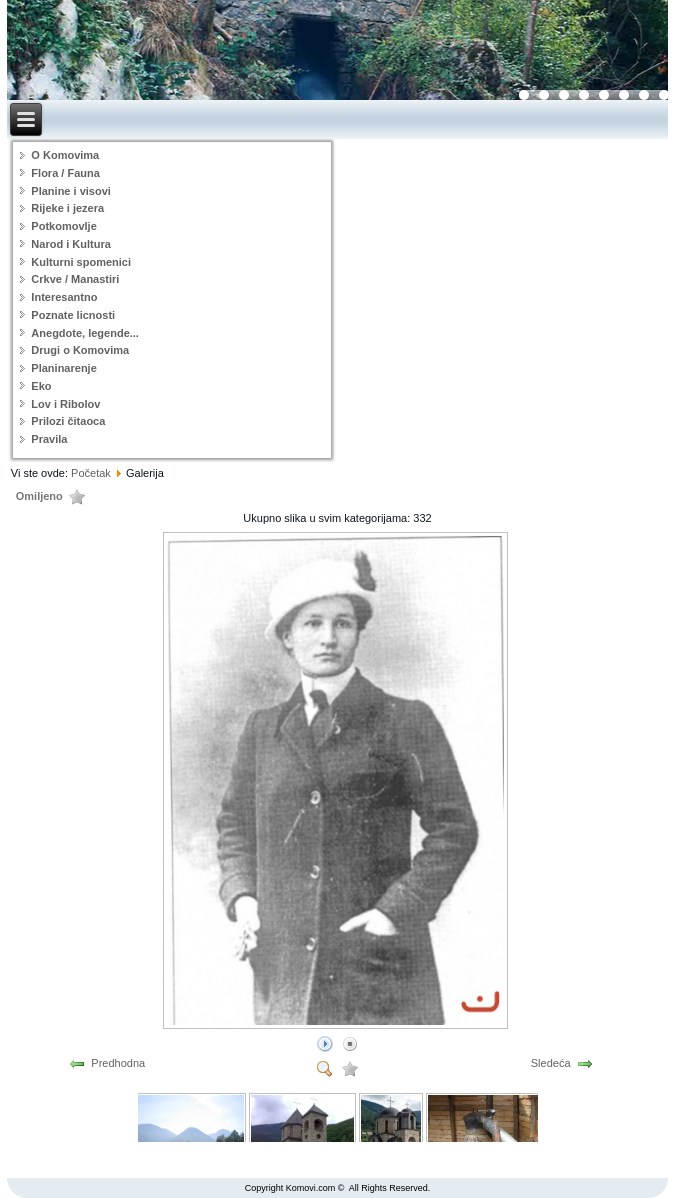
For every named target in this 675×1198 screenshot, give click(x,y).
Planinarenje (63, 368)
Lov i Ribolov (65, 404)
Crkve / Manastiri (75, 279)
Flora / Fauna (65, 173)
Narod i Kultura (70, 244)
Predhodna (118, 1063)
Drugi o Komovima (80, 350)
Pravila (49, 439)
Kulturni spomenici (81, 262)
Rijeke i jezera (67, 208)
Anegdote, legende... (85, 333)
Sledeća (551, 1063)
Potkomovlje (63, 226)
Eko (41, 386)
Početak (91, 473)
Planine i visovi (70, 191)
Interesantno (64, 297)
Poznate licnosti (73, 315)
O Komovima (65, 155)
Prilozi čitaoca (68, 421)
